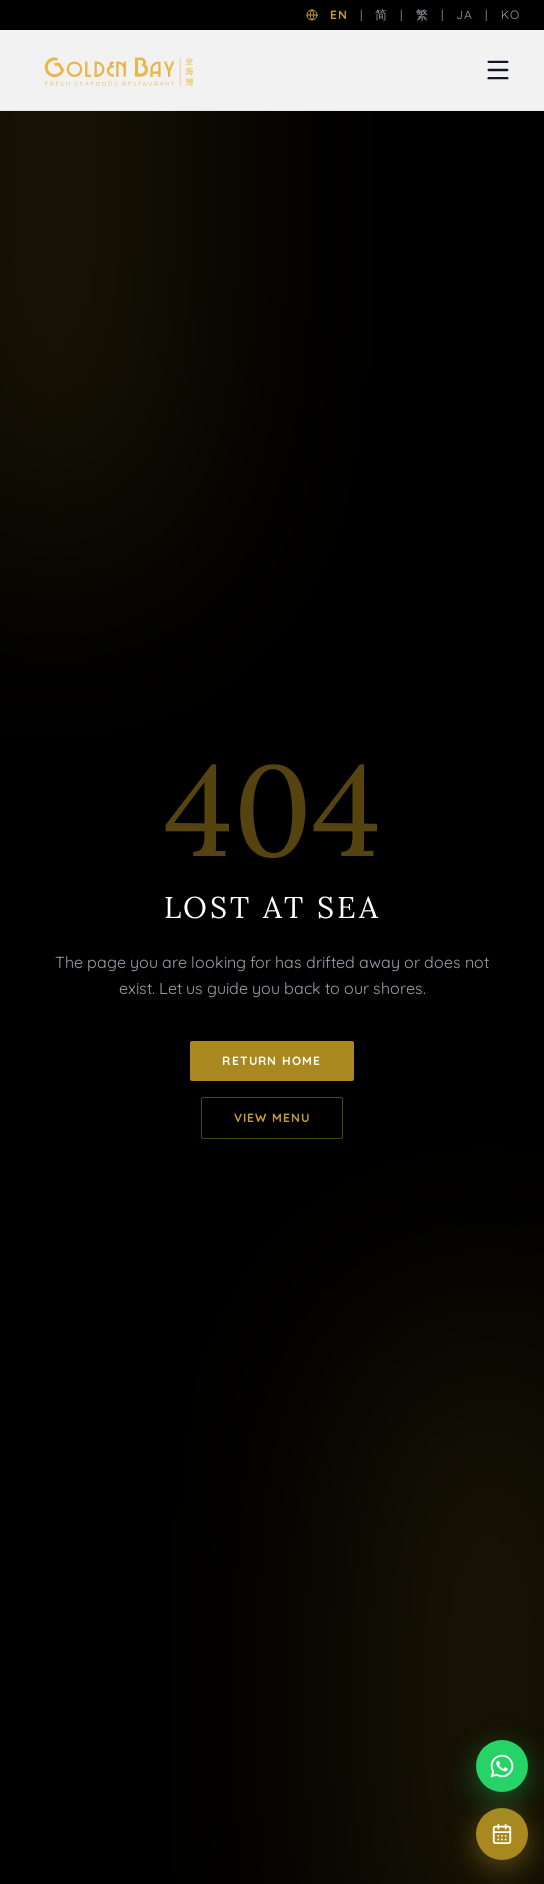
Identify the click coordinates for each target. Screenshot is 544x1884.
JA (464, 14)
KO (510, 14)
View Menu (272, 1117)
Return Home (271, 1060)
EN (339, 14)
